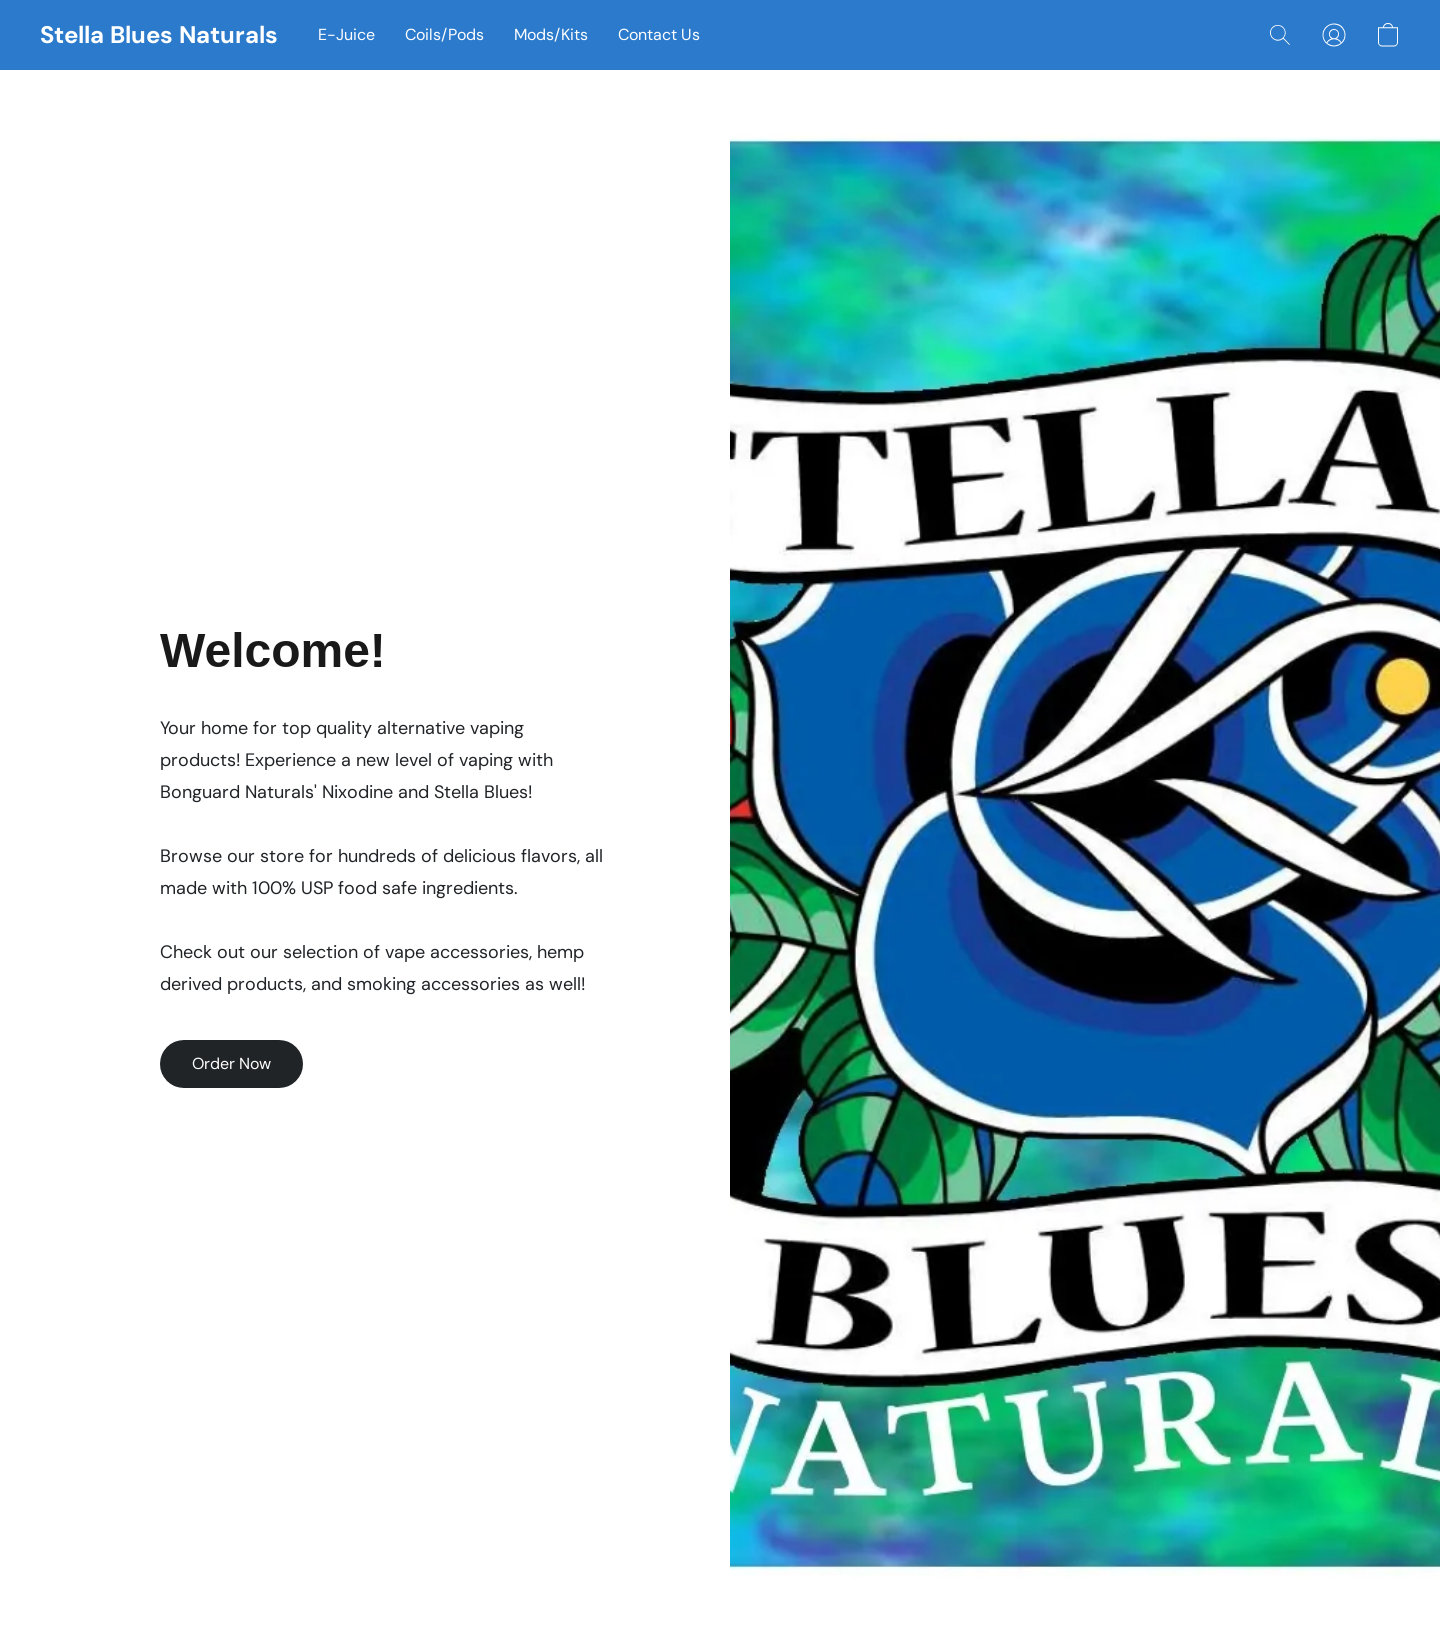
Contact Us (659, 34)
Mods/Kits (551, 34)
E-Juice (346, 34)
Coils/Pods (444, 34)
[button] (159, 35)
